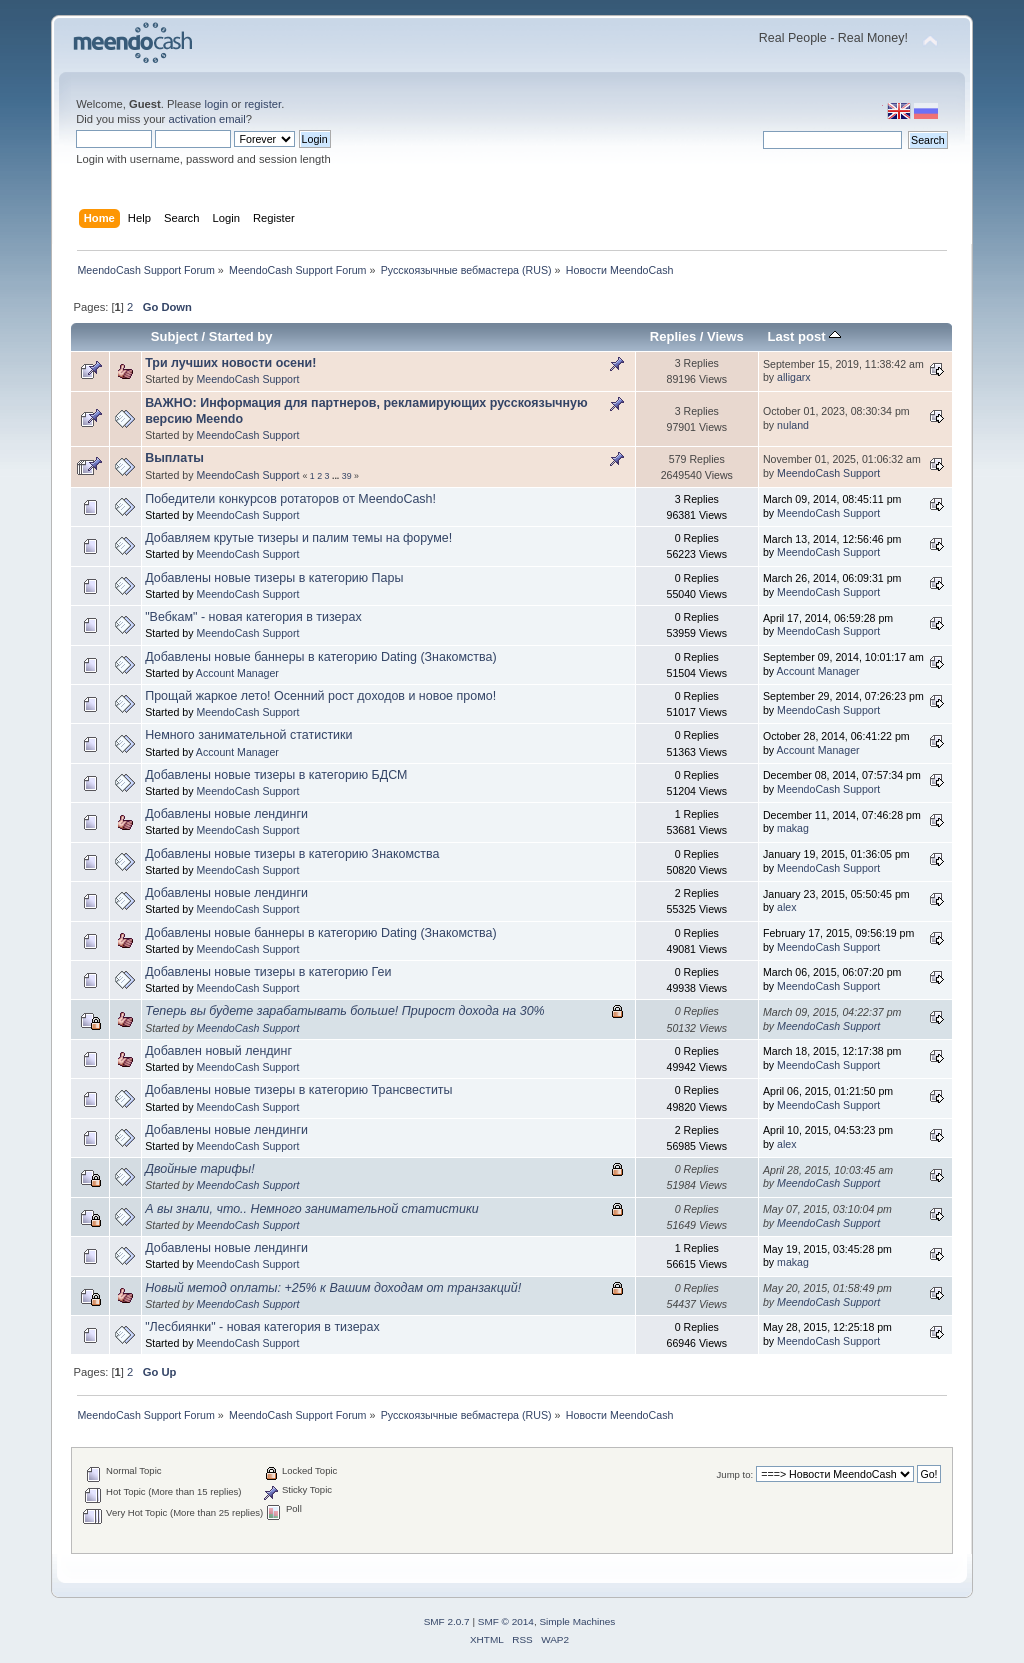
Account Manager (237, 673)
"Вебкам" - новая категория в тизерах (253, 617)
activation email (206, 119)
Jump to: (735, 1474)
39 (347, 476)
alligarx (794, 377)
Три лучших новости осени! (230, 363)
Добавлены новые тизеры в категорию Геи (268, 972)
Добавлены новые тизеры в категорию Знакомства (292, 854)
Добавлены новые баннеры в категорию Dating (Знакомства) (320, 657)
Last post (805, 336)
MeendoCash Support (247, 379)
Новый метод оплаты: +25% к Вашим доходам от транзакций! (333, 1288)
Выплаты (174, 458)
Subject (174, 336)
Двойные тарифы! (199, 1169)
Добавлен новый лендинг (218, 1051)
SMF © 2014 (506, 1621)
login (216, 104)
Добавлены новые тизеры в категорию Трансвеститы (298, 1090)
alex (786, 907)
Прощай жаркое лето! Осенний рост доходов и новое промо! (320, 696)
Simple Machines (577, 1621)
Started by (241, 336)
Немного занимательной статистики (248, 735)
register (262, 104)
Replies (673, 336)
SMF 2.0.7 (447, 1621)
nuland (793, 425)
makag (793, 828)
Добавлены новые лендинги (226, 814)
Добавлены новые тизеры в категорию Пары (274, 578)
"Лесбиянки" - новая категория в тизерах (262, 1327)
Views (725, 336)
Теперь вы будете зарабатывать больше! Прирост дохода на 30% (345, 1011)
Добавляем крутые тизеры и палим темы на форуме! (298, 538)
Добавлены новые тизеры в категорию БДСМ (276, 775)
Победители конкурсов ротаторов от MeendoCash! (290, 499)
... (337, 476)
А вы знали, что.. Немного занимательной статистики (312, 1209)
